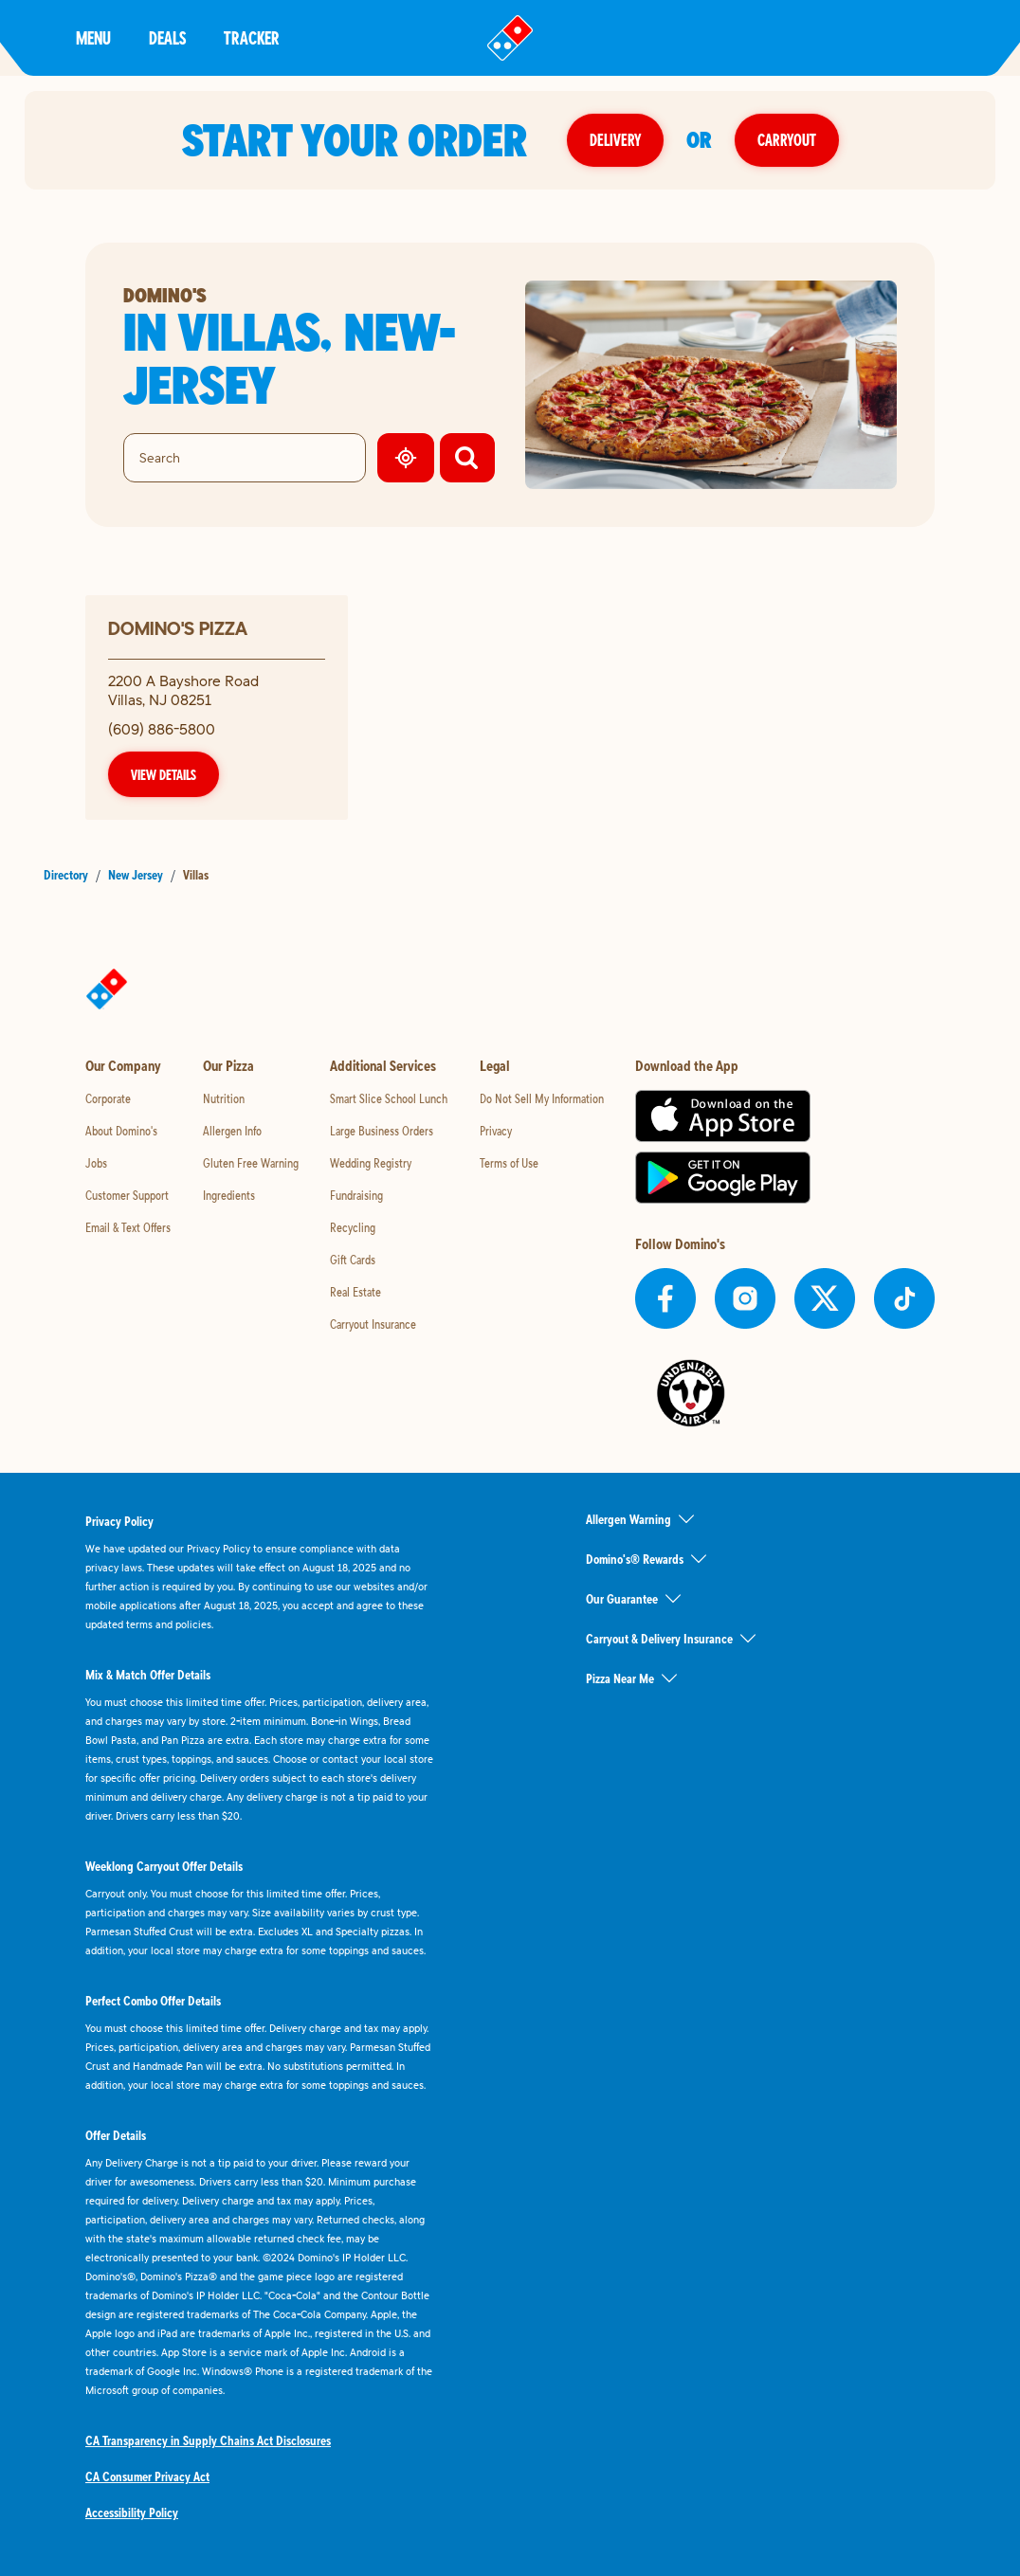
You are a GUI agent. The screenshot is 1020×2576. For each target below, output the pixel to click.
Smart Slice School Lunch (388, 1098)
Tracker (252, 37)
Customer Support (127, 1195)
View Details (163, 774)
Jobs (96, 1162)
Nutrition (224, 1098)
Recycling (352, 1227)
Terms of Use (509, 1162)
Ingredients (229, 1195)
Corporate (108, 1098)
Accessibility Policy (131, 2512)
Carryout (786, 140)
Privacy (496, 1130)
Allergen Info (232, 1130)
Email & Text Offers (128, 1227)
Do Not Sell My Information (542, 1098)
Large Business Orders (381, 1130)
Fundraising (356, 1195)
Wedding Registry (370, 1162)
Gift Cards (352, 1259)
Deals (167, 37)
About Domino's (121, 1130)
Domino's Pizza (177, 628)
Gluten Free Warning (251, 1162)
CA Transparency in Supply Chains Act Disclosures (208, 2440)
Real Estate (355, 1291)
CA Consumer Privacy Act (147, 2476)
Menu (93, 37)
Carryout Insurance (373, 1324)
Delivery (615, 140)
